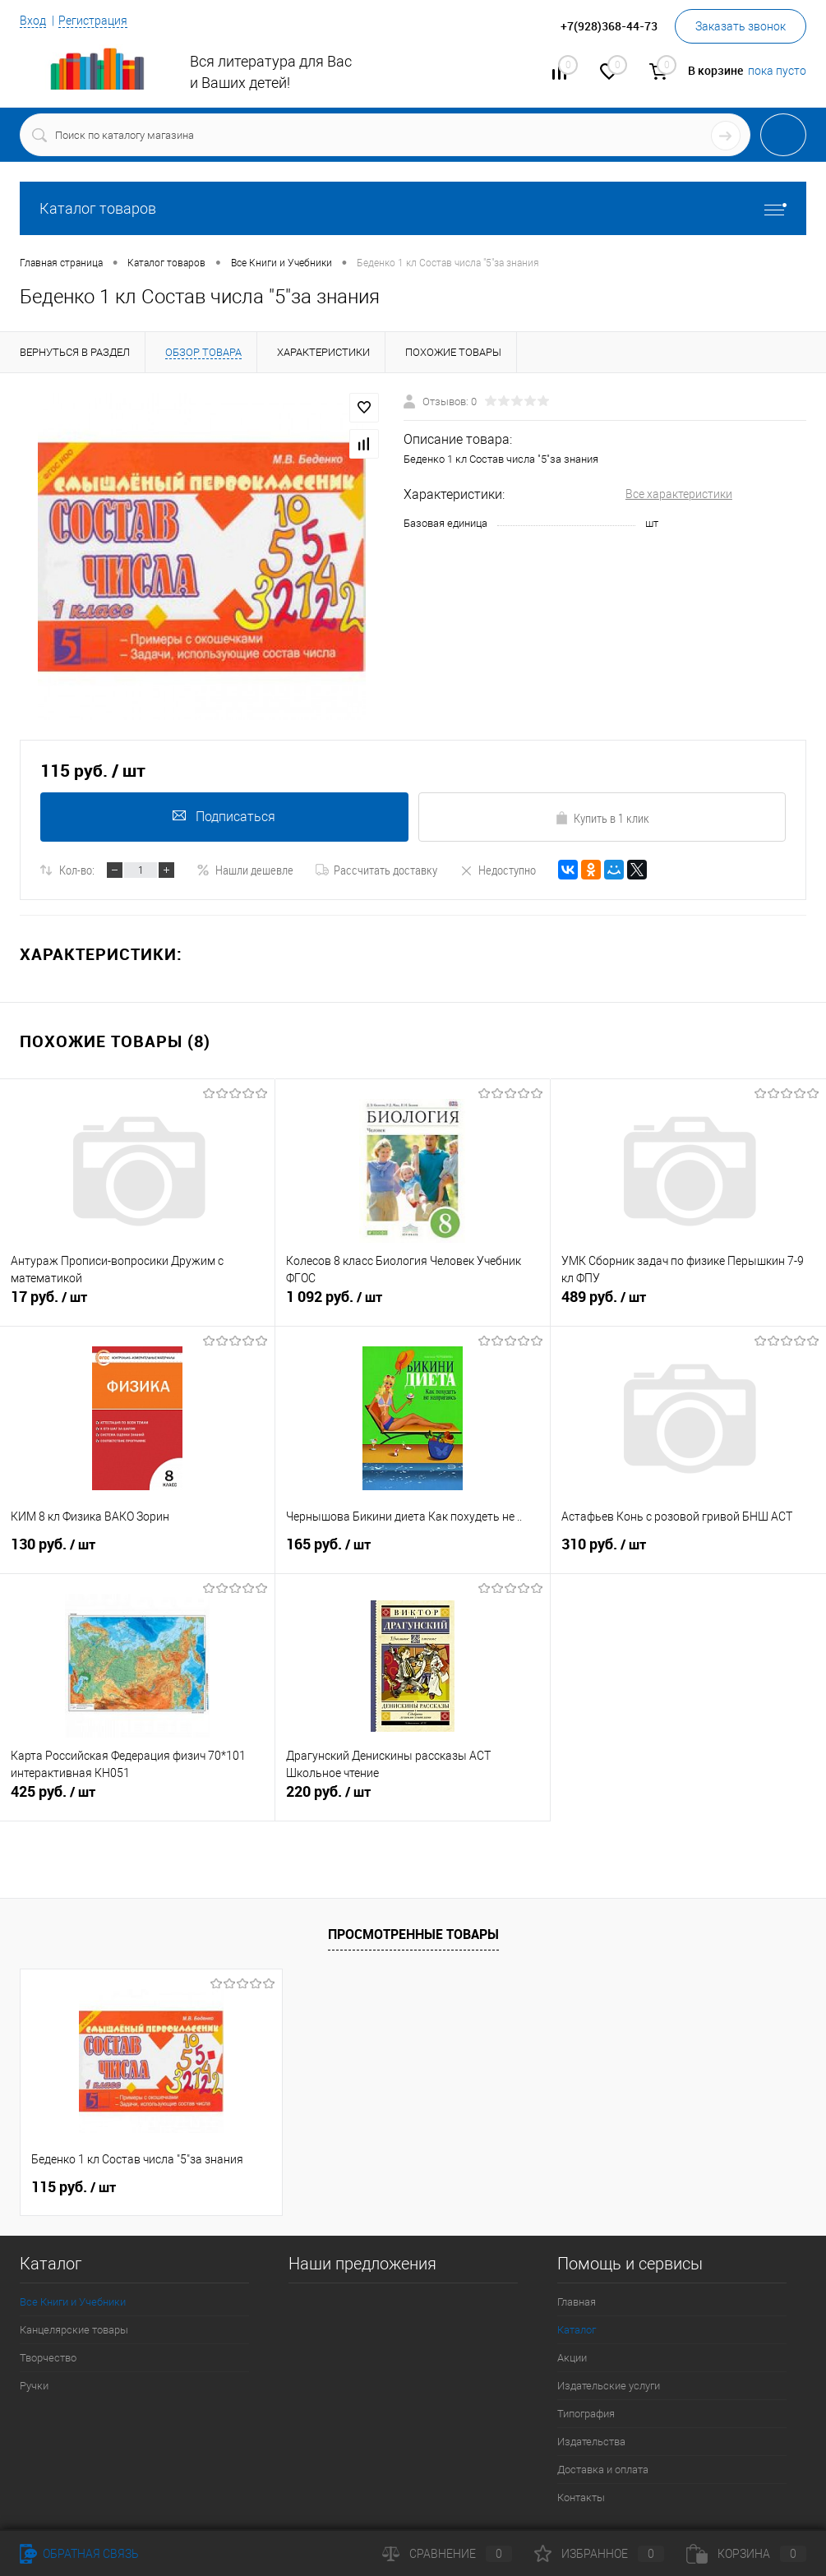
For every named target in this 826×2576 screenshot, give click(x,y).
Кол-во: (77, 869)
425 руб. (137, 1798)
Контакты (581, 2497)
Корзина (746, 2553)
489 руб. (688, 1303)
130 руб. (137, 1551)
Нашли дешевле (244, 869)
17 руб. (137, 1303)
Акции (572, 2358)
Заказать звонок (740, 26)
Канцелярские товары (74, 2330)
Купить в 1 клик (602, 818)
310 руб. (688, 1551)
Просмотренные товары (413, 1934)
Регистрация (92, 20)
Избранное (599, 2553)
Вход (33, 20)
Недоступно (497, 869)
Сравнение (447, 2553)
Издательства (591, 2441)
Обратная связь (79, 2553)
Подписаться (224, 816)
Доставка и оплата (602, 2469)
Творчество (48, 2358)
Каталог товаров (413, 208)
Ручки (34, 2386)
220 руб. (412, 1798)
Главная (576, 2302)
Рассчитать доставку (376, 869)
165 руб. (412, 1551)
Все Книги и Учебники (73, 2302)
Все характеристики (678, 494)
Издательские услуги (608, 2386)
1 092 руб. (412, 1303)
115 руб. (73, 2187)
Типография (586, 2413)
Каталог (576, 2330)
